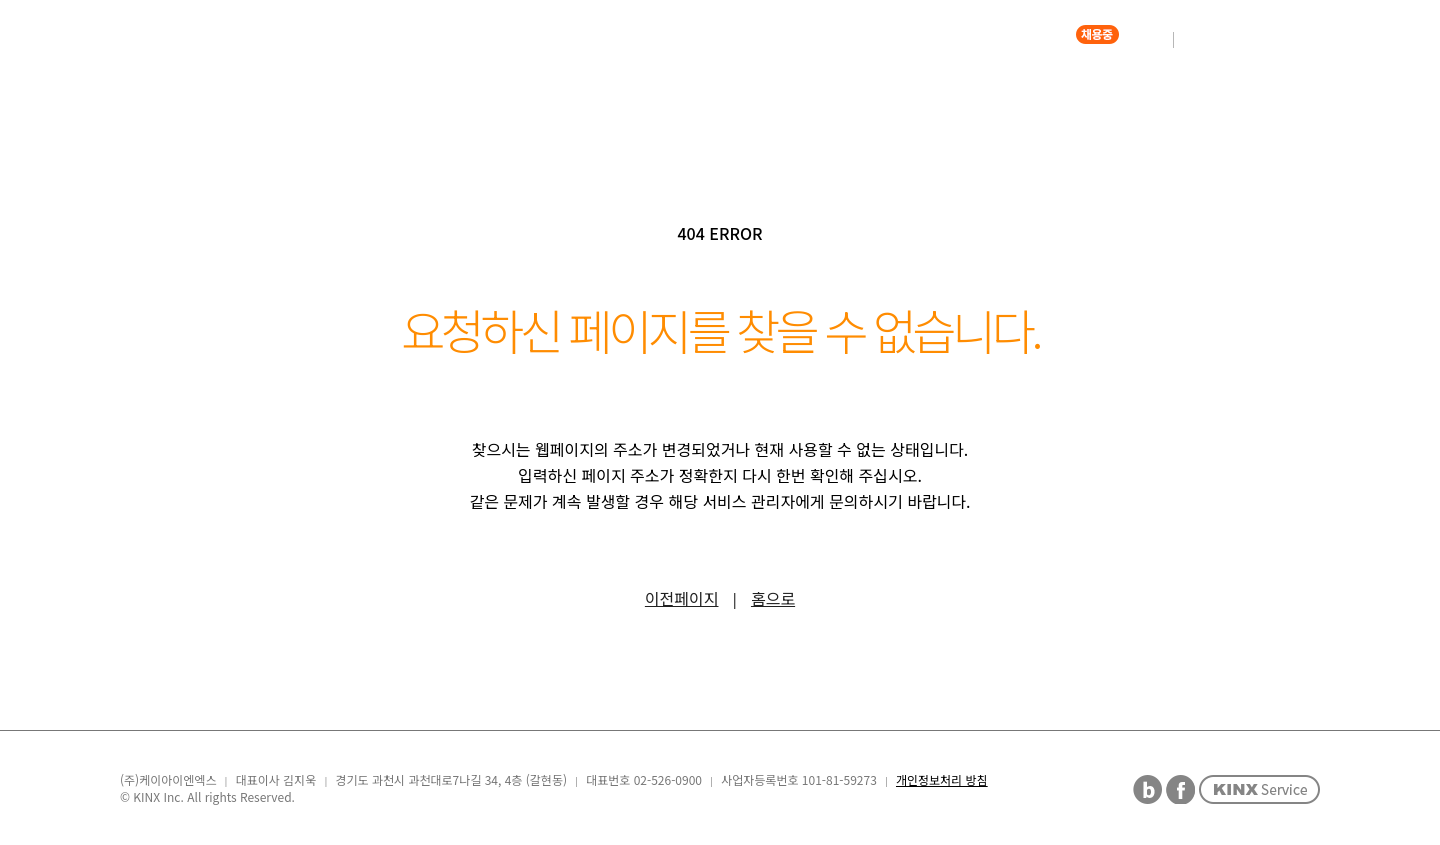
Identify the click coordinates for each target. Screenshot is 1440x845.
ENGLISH (1261, 40)
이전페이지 (682, 598)
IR (761, 40)
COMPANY (662, 40)
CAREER (1039, 40)
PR (834, 40)
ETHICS (927, 40)
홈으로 (773, 598)
